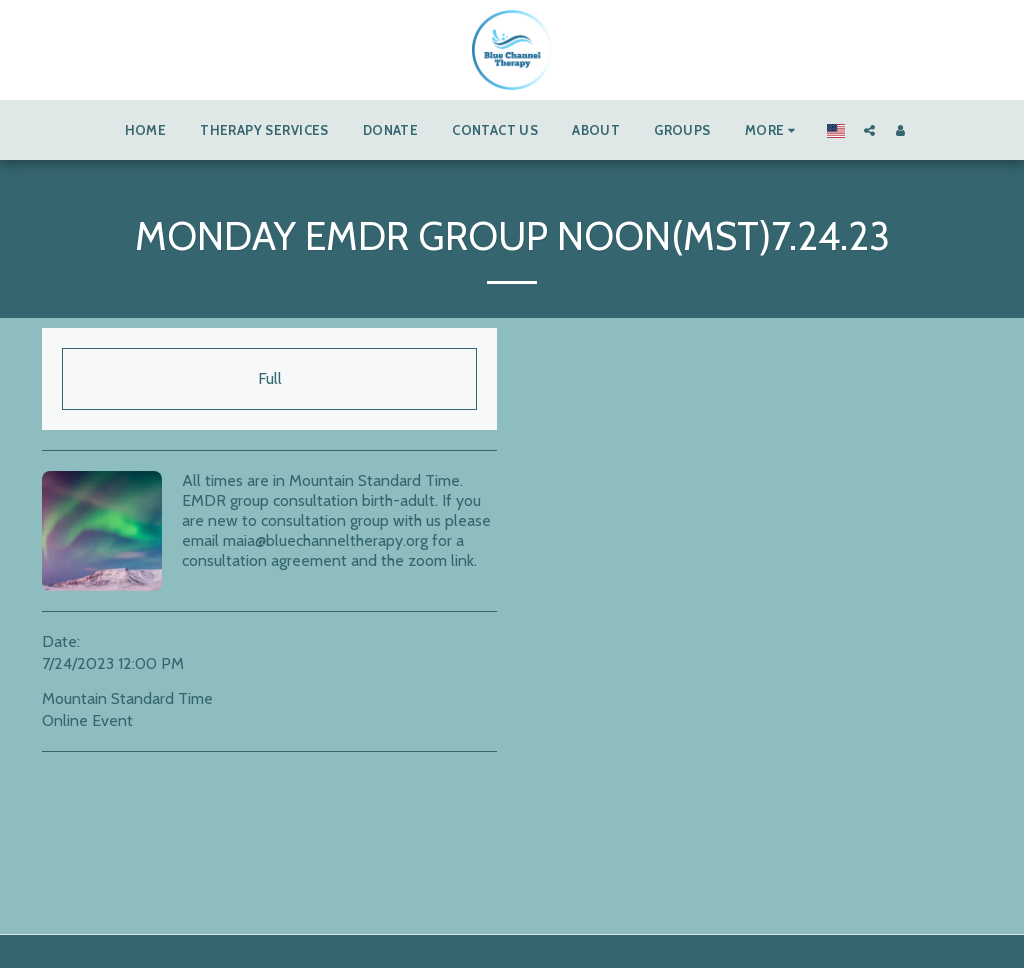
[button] (869, 130)
